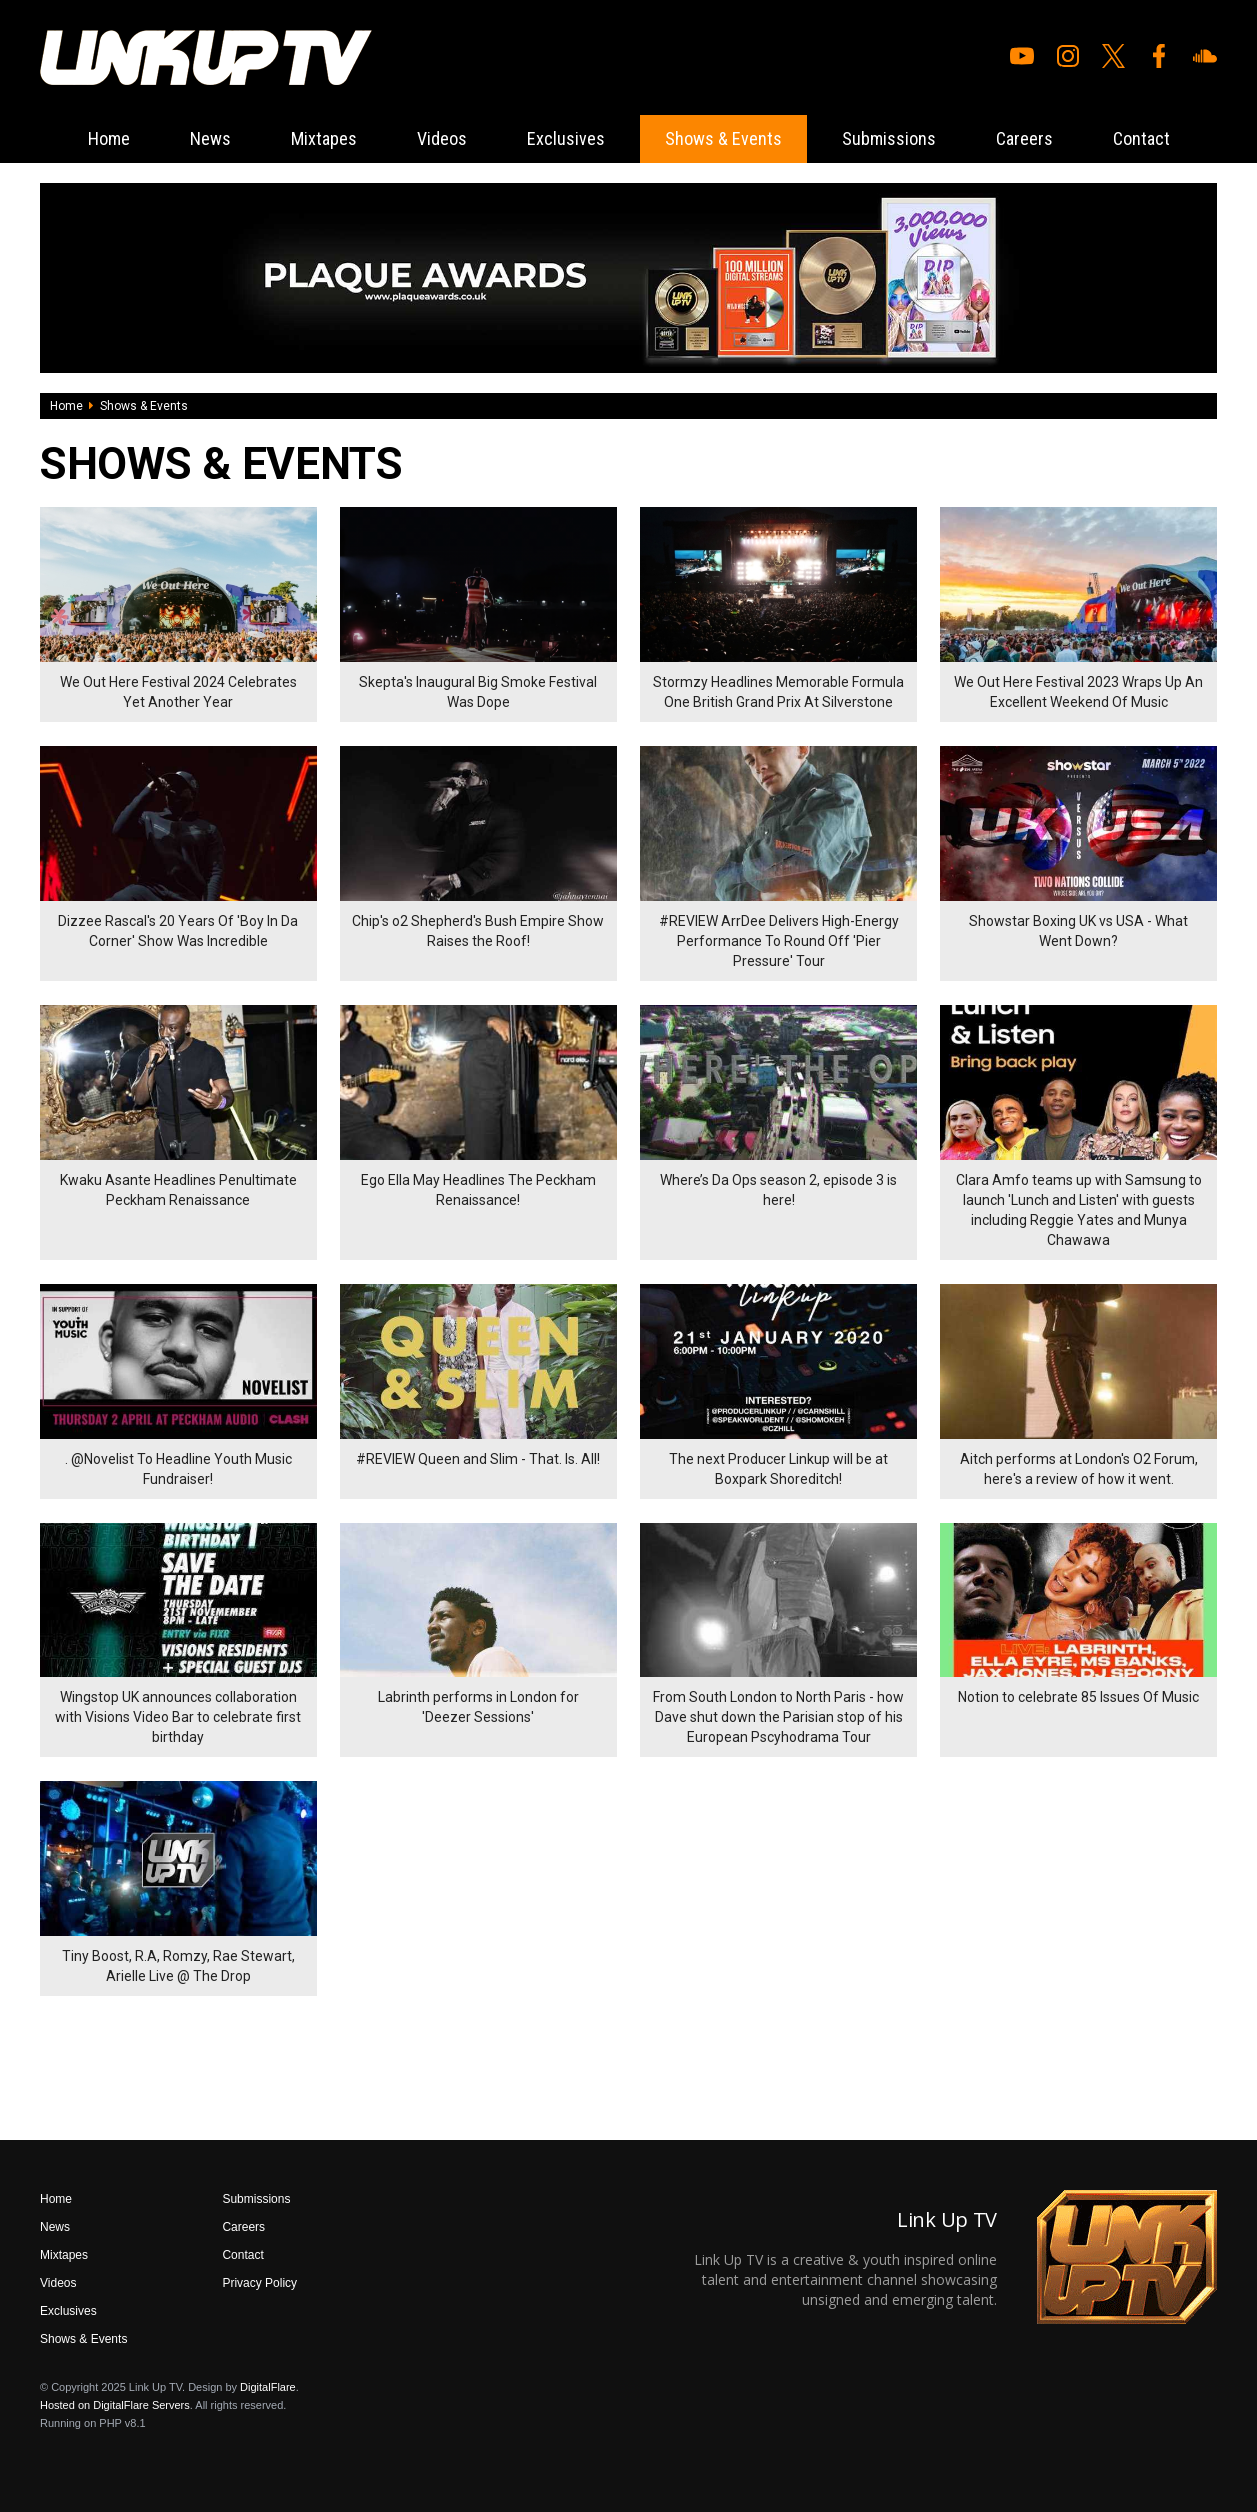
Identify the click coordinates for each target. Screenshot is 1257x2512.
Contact (1141, 138)
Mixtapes (324, 138)
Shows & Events (723, 138)
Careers (1024, 138)
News (210, 138)
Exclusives (566, 138)
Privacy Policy (259, 2283)
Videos (442, 138)
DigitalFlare (268, 2387)
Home (109, 138)
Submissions (889, 138)
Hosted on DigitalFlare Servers (115, 2405)
